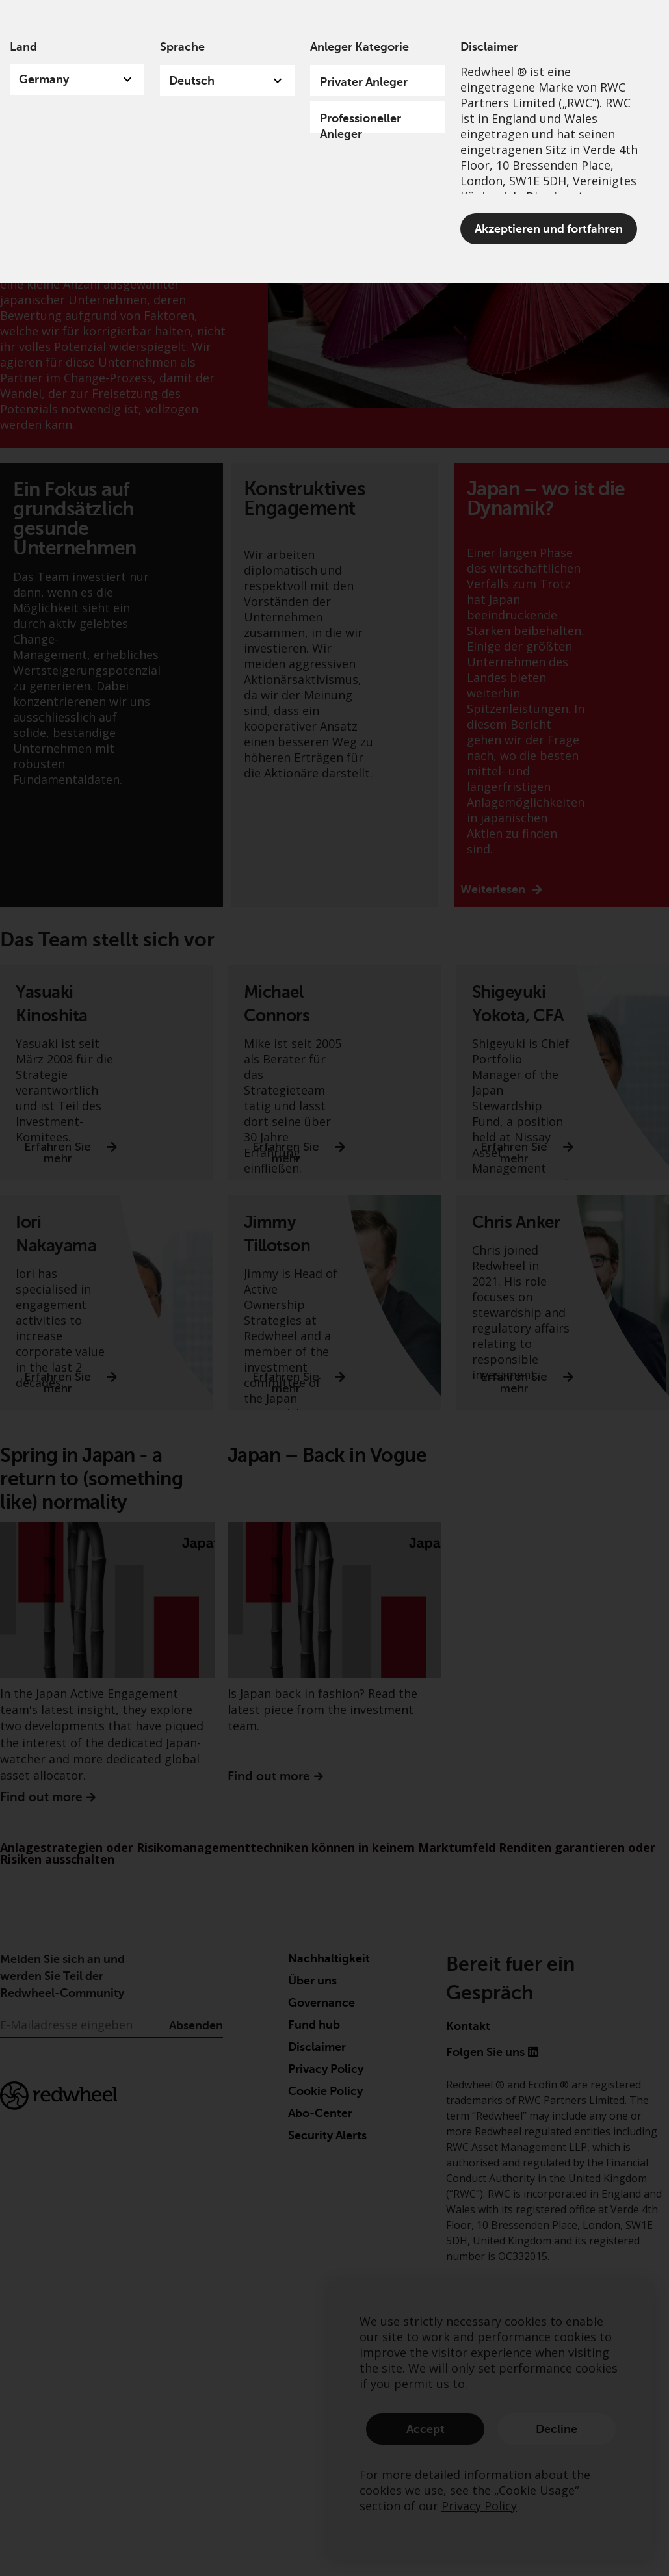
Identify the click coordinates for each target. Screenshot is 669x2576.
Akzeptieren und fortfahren (549, 228)
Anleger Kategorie (359, 46)
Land (23, 46)
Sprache (182, 46)
